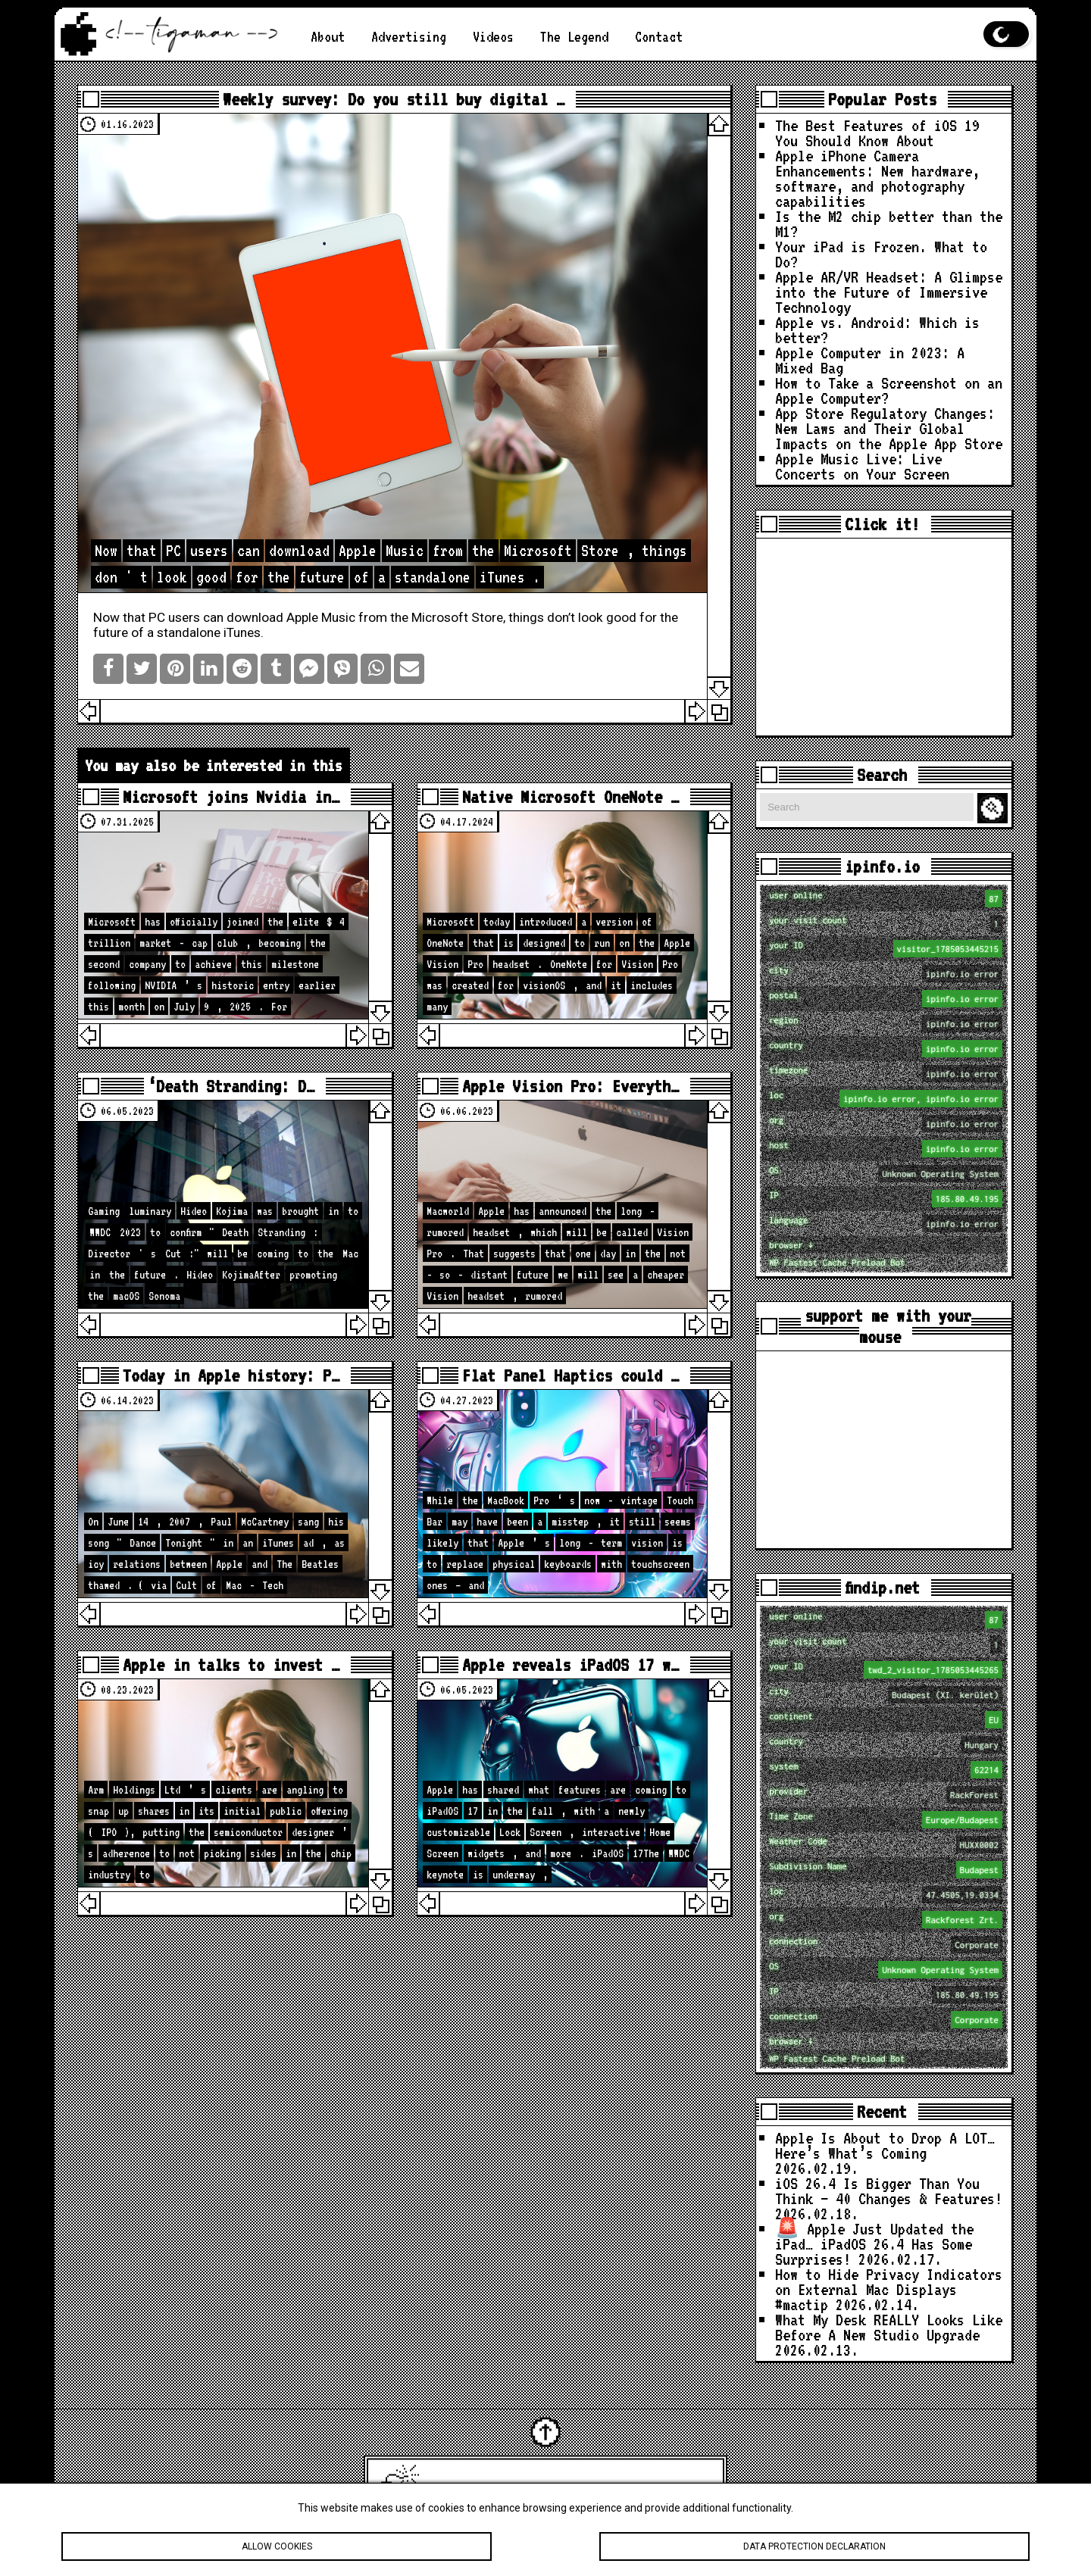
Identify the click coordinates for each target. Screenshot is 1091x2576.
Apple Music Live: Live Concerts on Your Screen (862, 465)
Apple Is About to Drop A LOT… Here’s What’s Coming (885, 2145)
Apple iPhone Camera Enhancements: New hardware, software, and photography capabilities (877, 178)
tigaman (689, 2489)
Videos (493, 36)
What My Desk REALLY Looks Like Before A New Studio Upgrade (888, 2326)
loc (885, 1098)
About (328, 36)
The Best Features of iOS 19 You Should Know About (877, 132)
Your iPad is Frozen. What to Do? (881, 253)
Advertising (408, 36)
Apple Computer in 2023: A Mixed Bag (869, 359)
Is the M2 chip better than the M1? (888, 223)
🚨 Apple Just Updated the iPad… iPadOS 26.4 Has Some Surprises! (874, 2243)
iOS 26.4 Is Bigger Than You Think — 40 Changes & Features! (888, 2190)
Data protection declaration (814, 2555)
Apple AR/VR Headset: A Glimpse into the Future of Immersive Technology (888, 292)
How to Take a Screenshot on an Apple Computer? (888, 390)
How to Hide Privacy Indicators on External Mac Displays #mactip (888, 2289)
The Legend (574, 36)
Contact (659, 36)
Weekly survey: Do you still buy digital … (393, 99)
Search (995, 808)
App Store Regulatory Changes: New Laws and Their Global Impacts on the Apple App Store (888, 428)
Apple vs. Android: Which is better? (877, 329)
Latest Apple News (567, 2489)
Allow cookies (276, 2555)
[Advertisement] (884, 637)
